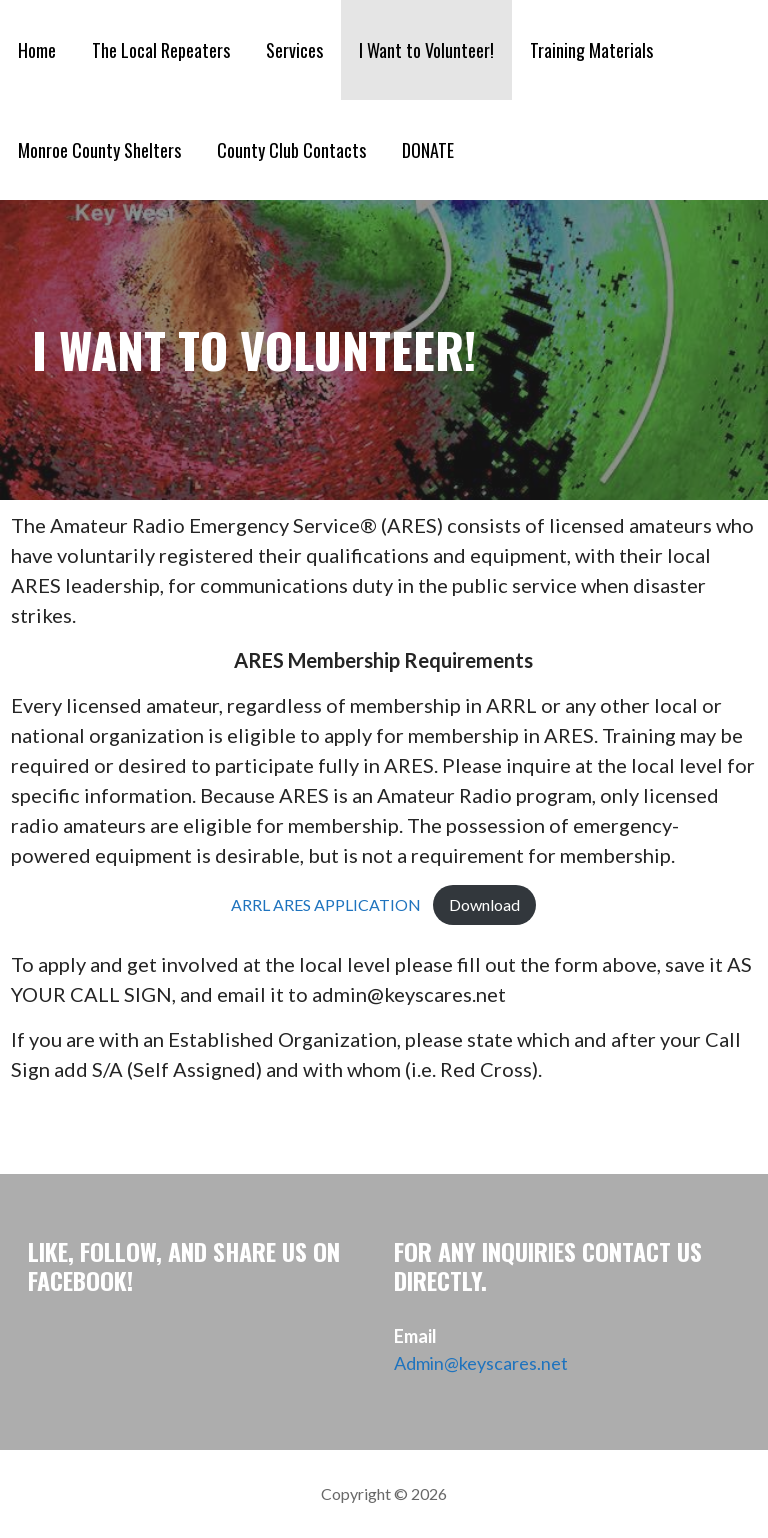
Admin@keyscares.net (481, 1363)
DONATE (428, 150)
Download (484, 904)
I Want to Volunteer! (426, 50)
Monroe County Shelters (99, 150)
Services (294, 50)
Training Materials (591, 50)
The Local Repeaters (161, 50)
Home (37, 50)
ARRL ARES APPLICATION (326, 904)
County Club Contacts (291, 150)
